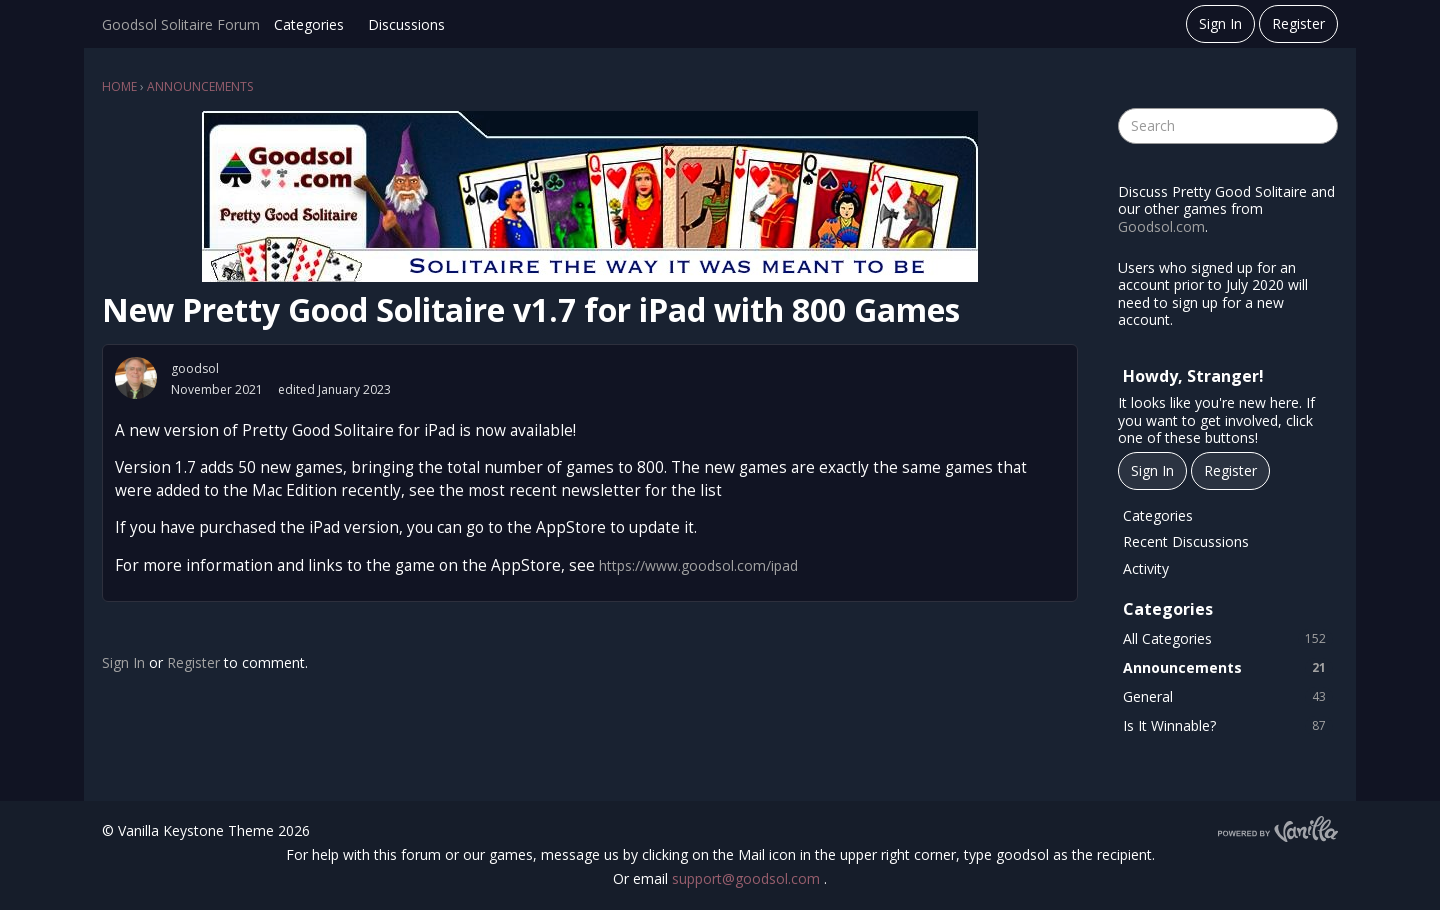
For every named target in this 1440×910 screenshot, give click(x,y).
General (1228, 697)
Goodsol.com (1161, 226)
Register (1298, 23)
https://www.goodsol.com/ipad (698, 565)
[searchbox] (1228, 126)
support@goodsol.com (748, 878)
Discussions (406, 24)
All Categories (1228, 639)
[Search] (1320, 126)
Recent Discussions (1186, 541)
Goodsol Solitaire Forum (181, 24)
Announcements (1228, 668)
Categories (309, 24)
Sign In (1220, 23)
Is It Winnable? (1228, 726)
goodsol (195, 368)
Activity (1146, 568)
